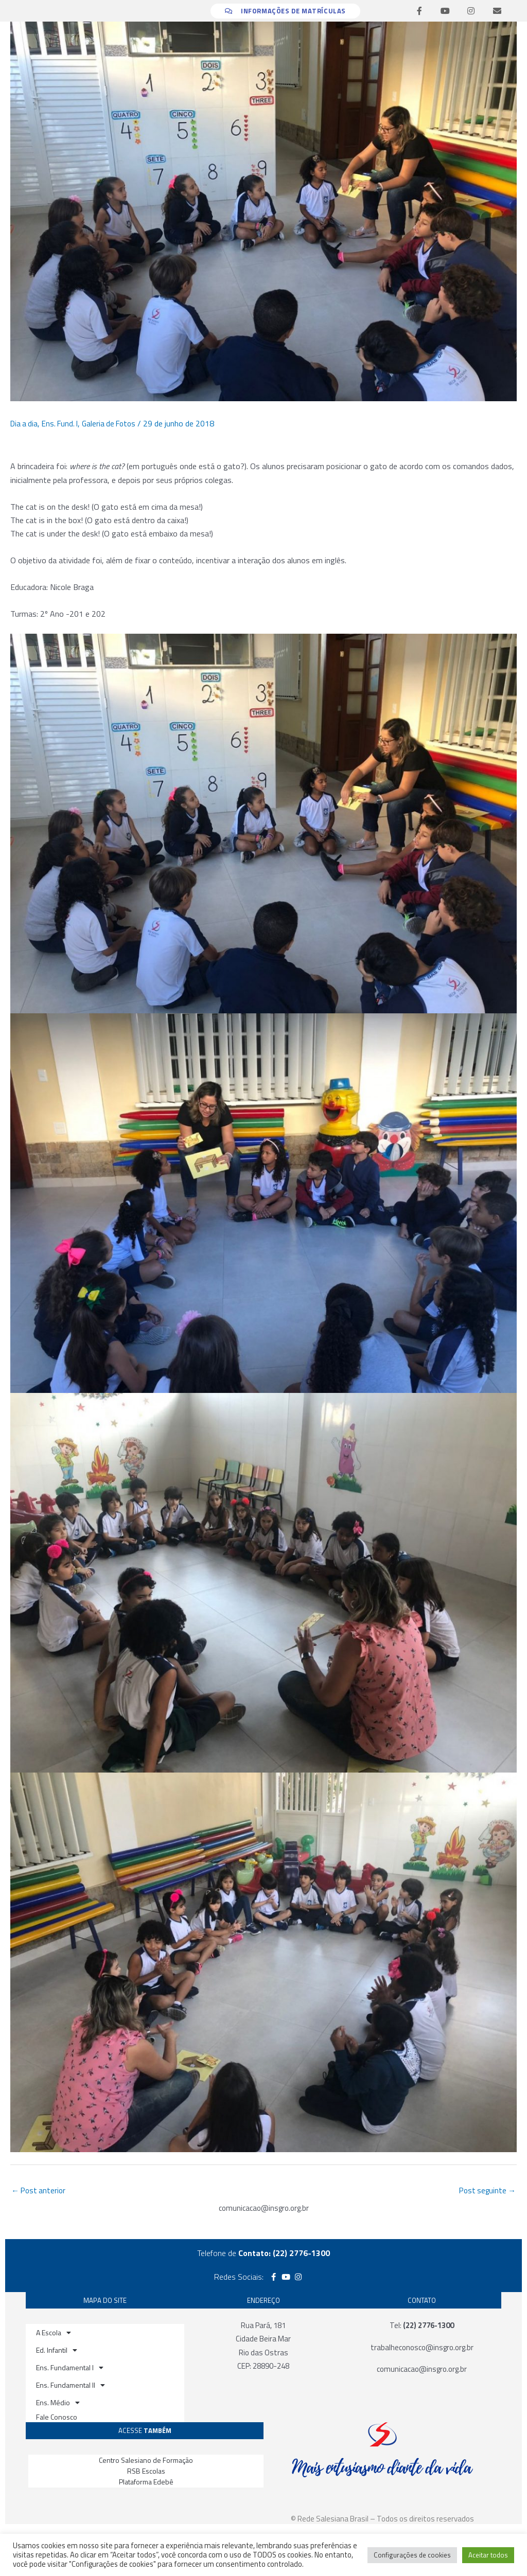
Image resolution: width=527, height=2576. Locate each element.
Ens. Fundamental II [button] (70, 2386)
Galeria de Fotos (115, 423)
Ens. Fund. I (63, 423)
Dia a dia (25, 423)
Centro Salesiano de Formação (146, 2461)
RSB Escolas (146, 2471)
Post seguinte (485, 2191)
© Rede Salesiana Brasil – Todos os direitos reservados (382, 2519)
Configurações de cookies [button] (412, 2555)
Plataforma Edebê (146, 2483)
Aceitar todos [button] (488, 2555)
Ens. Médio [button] (58, 2403)
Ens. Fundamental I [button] (69, 2368)
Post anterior (39, 2191)
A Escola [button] (53, 2333)
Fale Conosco (56, 2417)
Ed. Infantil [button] (56, 2351)
